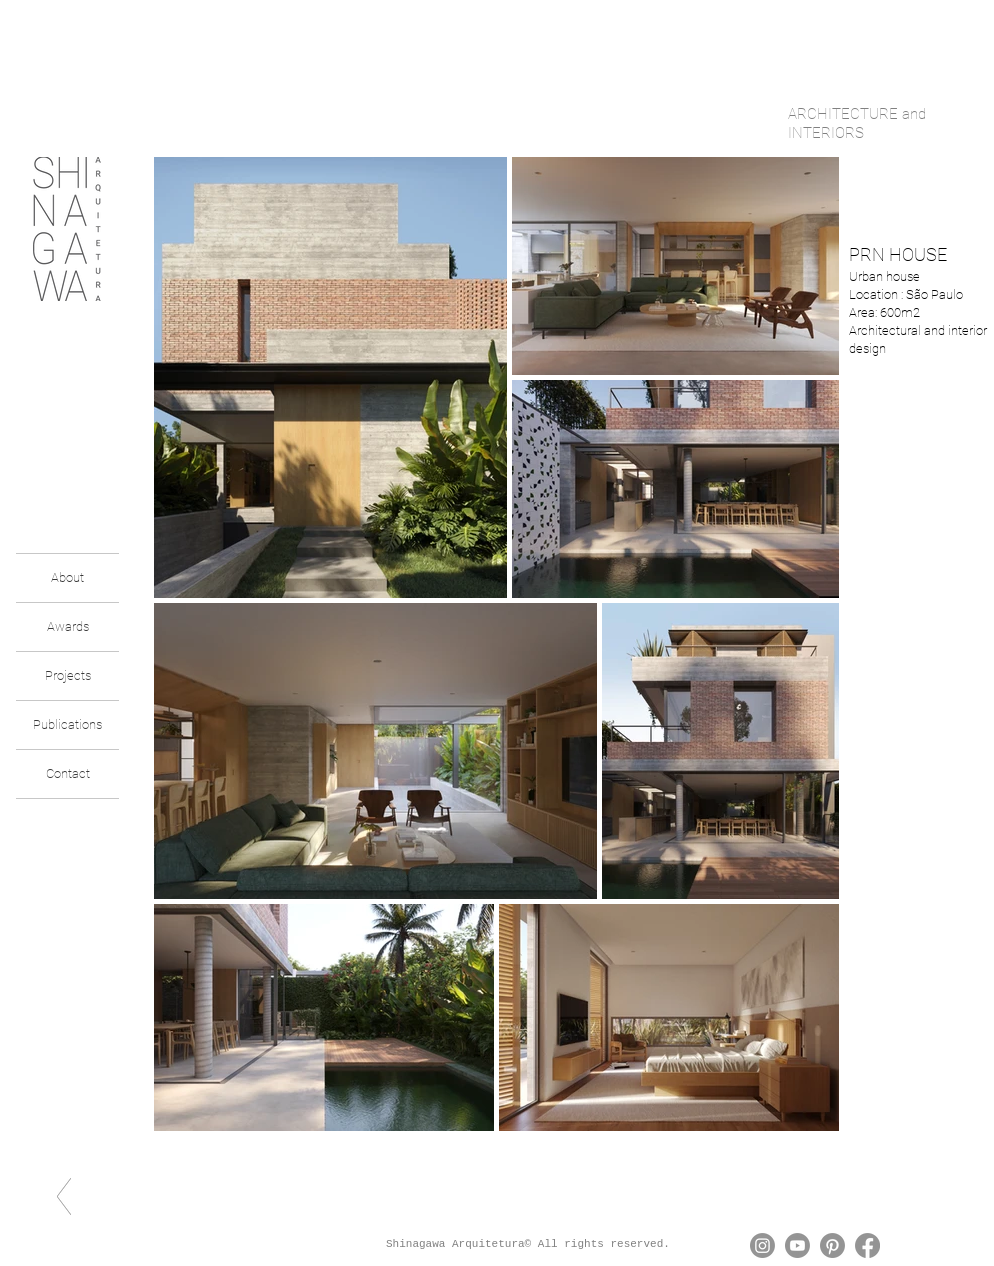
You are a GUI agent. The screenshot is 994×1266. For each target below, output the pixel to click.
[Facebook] (867, 1245)
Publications (67, 724)
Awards (68, 626)
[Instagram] (762, 1245)
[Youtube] (797, 1245)
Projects (68, 675)
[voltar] (64, 1196)
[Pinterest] (832, 1245)
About (67, 577)
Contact (68, 773)
